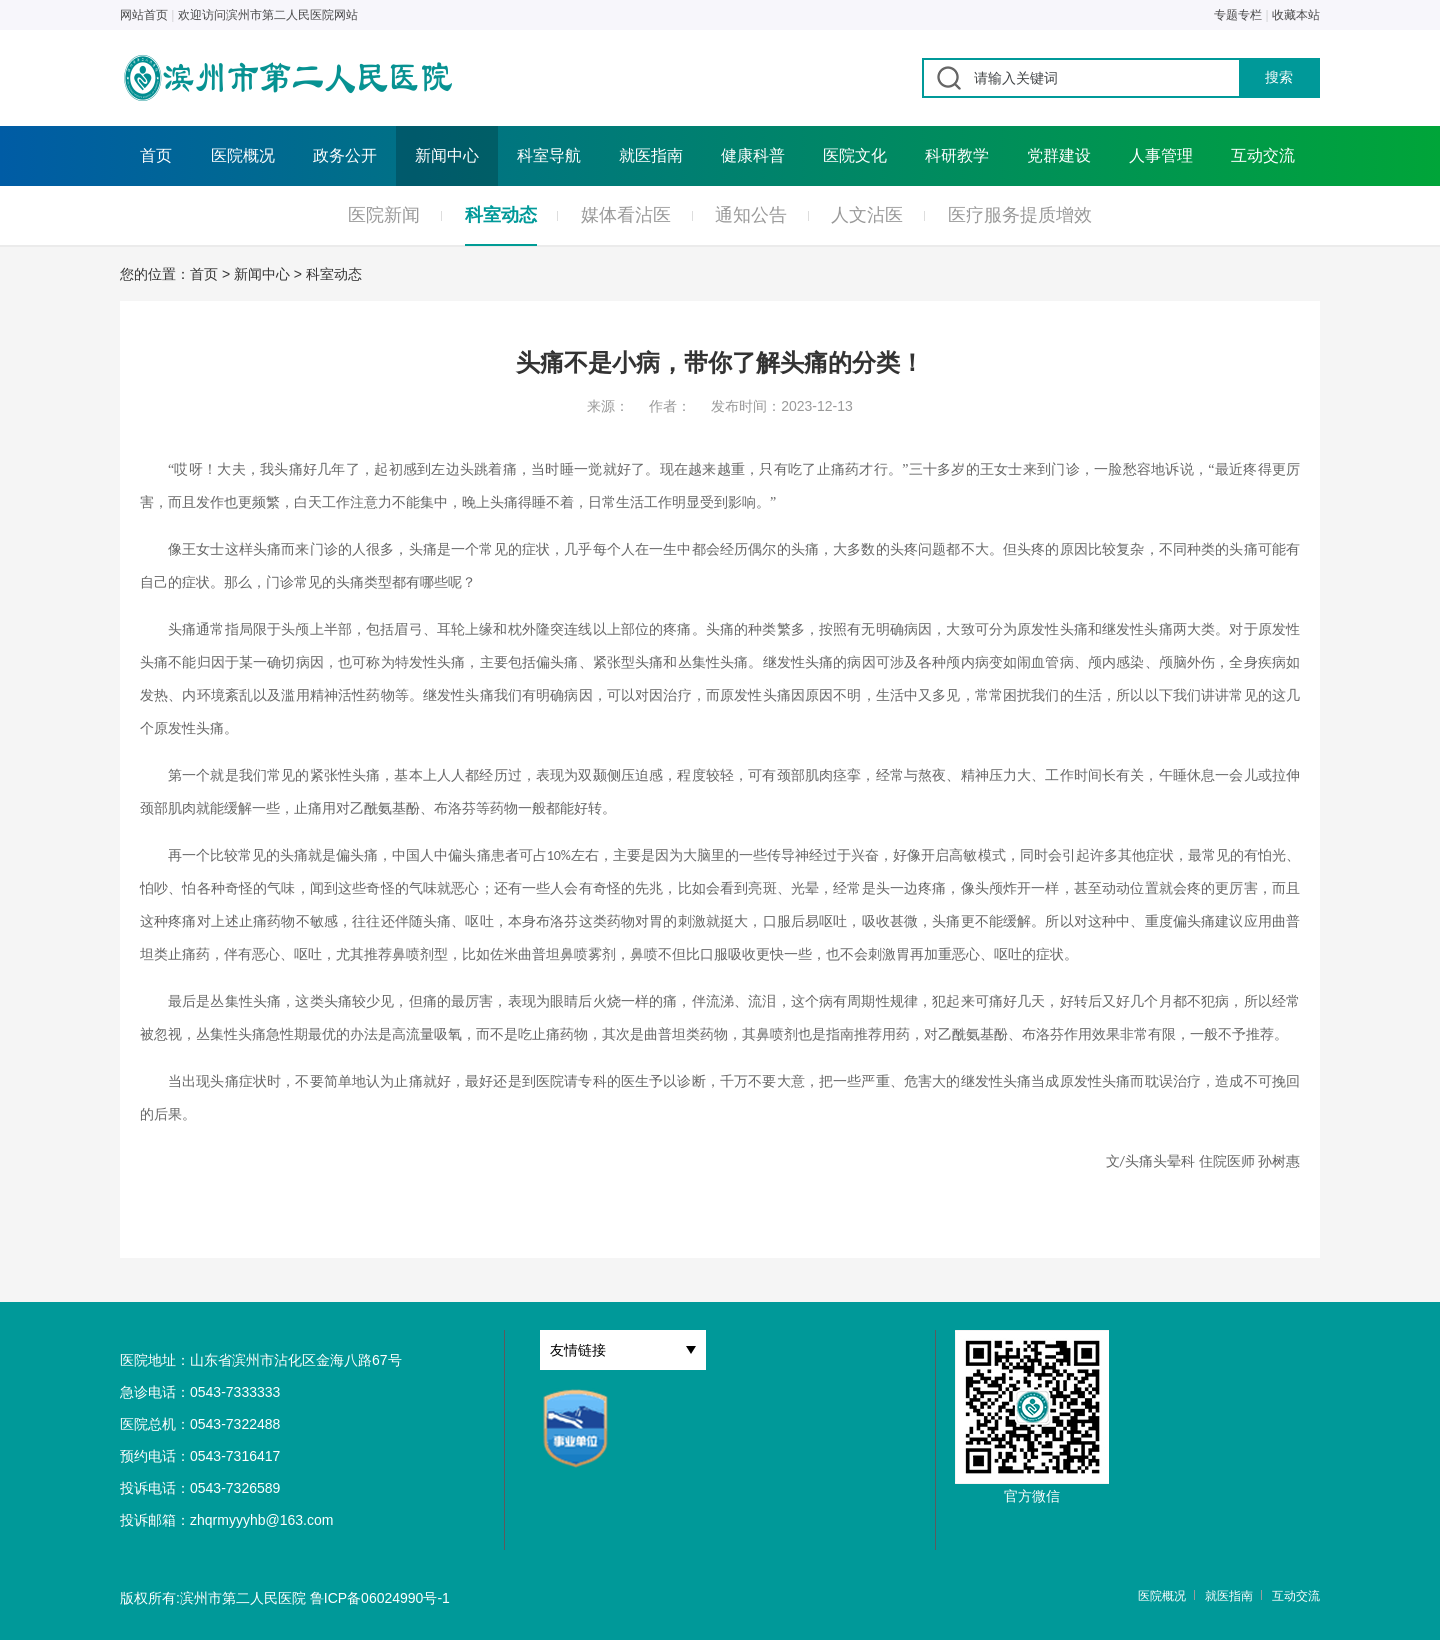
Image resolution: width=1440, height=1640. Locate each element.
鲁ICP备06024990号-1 (380, 1598)
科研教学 (957, 155)
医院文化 (855, 155)
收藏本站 (1296, 15)
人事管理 (1161, 155)
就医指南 (651, 155)
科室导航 (549, 155)
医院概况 (243, 155)
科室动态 (501, 215)
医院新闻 (384, 215)
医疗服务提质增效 (1020, 215)
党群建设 (1059, 155)
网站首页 (144, 15)
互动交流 (1263, 155)
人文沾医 (867, 215)
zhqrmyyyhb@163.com (261, 1520)
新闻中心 (447, 155)
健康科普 (753, 155)
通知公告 (751, 215)
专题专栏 (1238, 15)
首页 (156, 155)
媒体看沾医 (626, 215)
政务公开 (345, 155)
